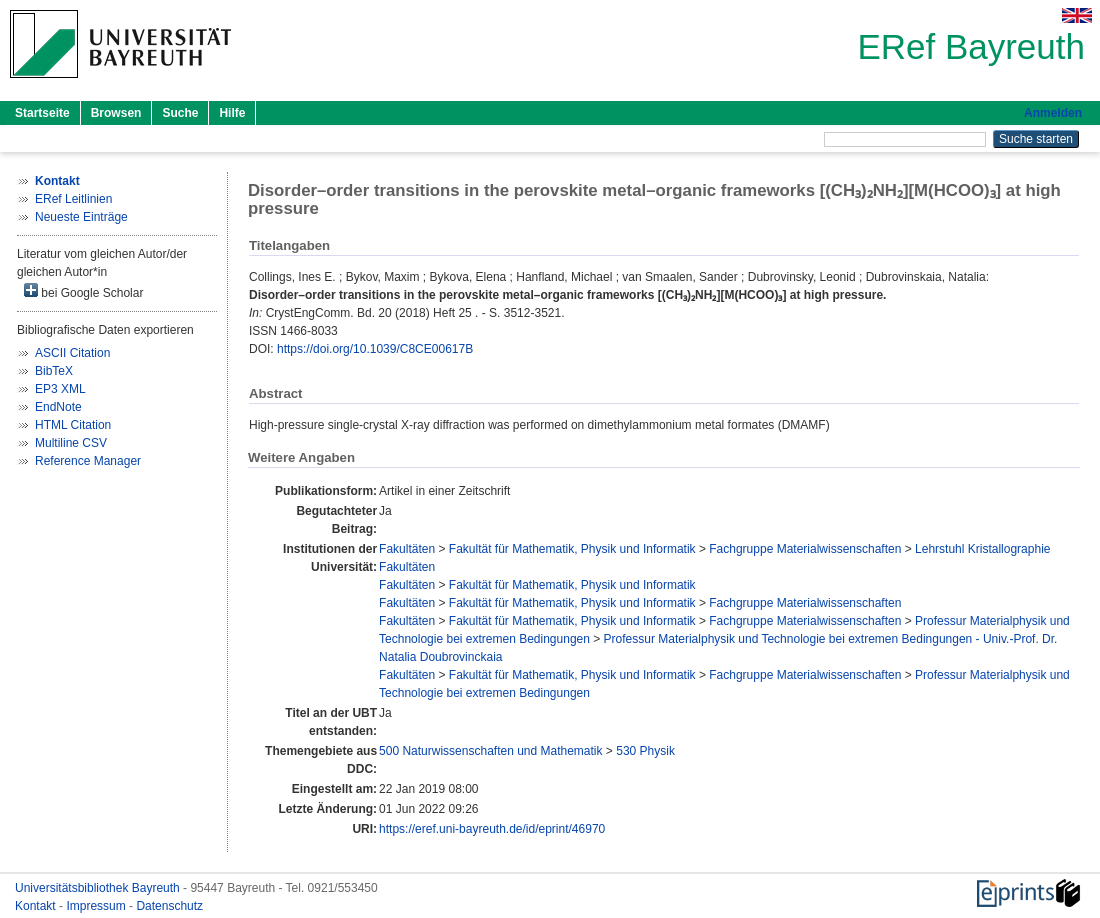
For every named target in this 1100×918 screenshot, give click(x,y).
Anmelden (1053, 113)
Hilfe (232, 113)
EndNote (58, 407)
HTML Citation (73, 425)
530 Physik (645, 751)
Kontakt (37, 906)
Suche (180, 113)
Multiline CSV (71, 443)
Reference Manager (88, 461)
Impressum (97, 906)
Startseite (42, 113)
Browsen (116, 113)
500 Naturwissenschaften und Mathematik (490, 751)
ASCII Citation (72, 353)
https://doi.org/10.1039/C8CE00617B (375, 349)
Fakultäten (407, 549)
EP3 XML (60, 389)
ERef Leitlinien (73, 199)
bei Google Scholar (83, 291)
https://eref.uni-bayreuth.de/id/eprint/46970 (492, 829)
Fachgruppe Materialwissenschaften (805, 549)
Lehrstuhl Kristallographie (982, 549)
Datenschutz (169, 906)
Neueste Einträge (81, 217)
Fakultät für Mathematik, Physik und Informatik (572, 549)
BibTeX (54, 371)
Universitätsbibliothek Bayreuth (99, 888)
